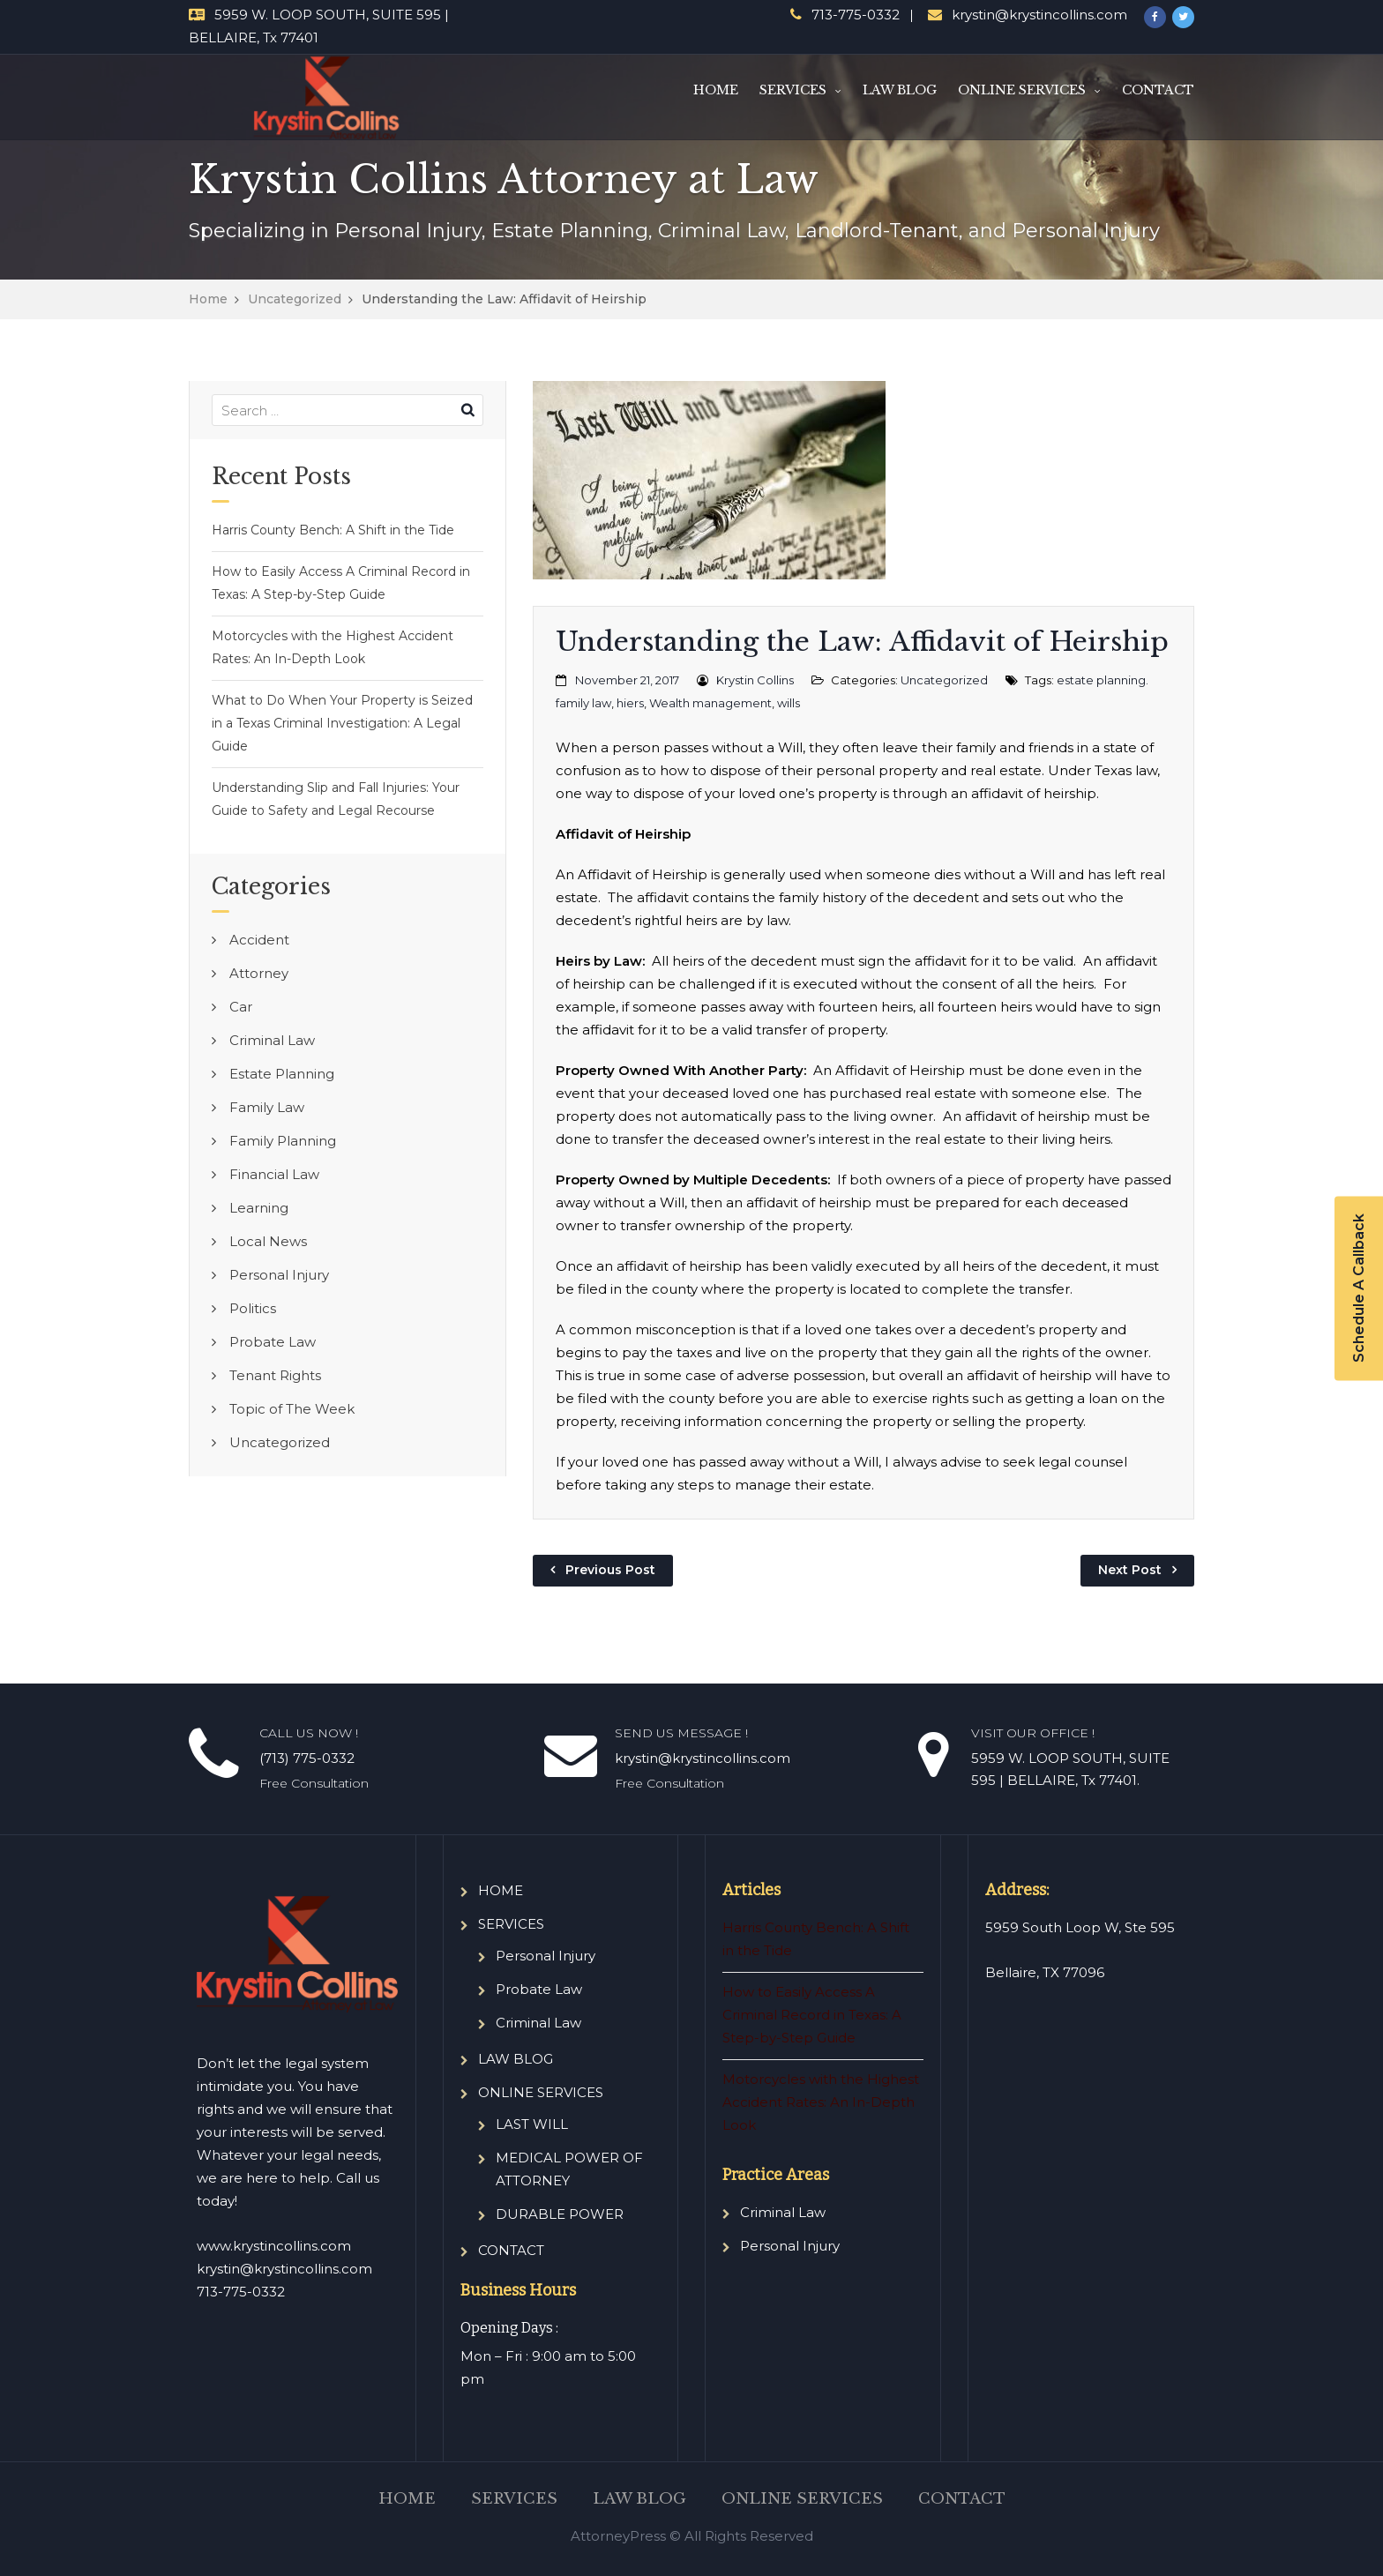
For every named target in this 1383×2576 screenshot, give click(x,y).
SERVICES (792, 90)
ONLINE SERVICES (1022, 90)
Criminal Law (272, 1040)
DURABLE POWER (560, 2214)
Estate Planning (281, 1073)
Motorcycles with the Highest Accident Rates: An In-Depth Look (332, 647)
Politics (252, 1308)
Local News (268, 1241)
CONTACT (1158, 90)
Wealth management (710, 703)
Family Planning (282, 1140)
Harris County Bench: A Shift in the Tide (333, 530)
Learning (258, 1207)
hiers (630, 703)
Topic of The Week (292, 1408)
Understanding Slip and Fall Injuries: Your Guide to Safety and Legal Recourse (336, 799)
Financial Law (274, 1174)
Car (240, 1006)
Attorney (258, 973)
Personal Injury (279, 1274)
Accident (259, 939)
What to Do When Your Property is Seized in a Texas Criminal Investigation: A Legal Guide (342, 723)
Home (208, 299)
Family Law (266, 1107)
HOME (715, 90)
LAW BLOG (900, 90)
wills (788, 703)
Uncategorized (294, 299)
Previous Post (610, 1570)
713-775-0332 (855, 14)
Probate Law (272, 1341)
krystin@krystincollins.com (1039, 14)
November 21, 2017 (627, 680)
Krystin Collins (755, 680)
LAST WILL (532, 2124)
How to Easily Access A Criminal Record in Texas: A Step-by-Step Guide (341, 583)
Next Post (1130, 1570)
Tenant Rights (275, 1375)
